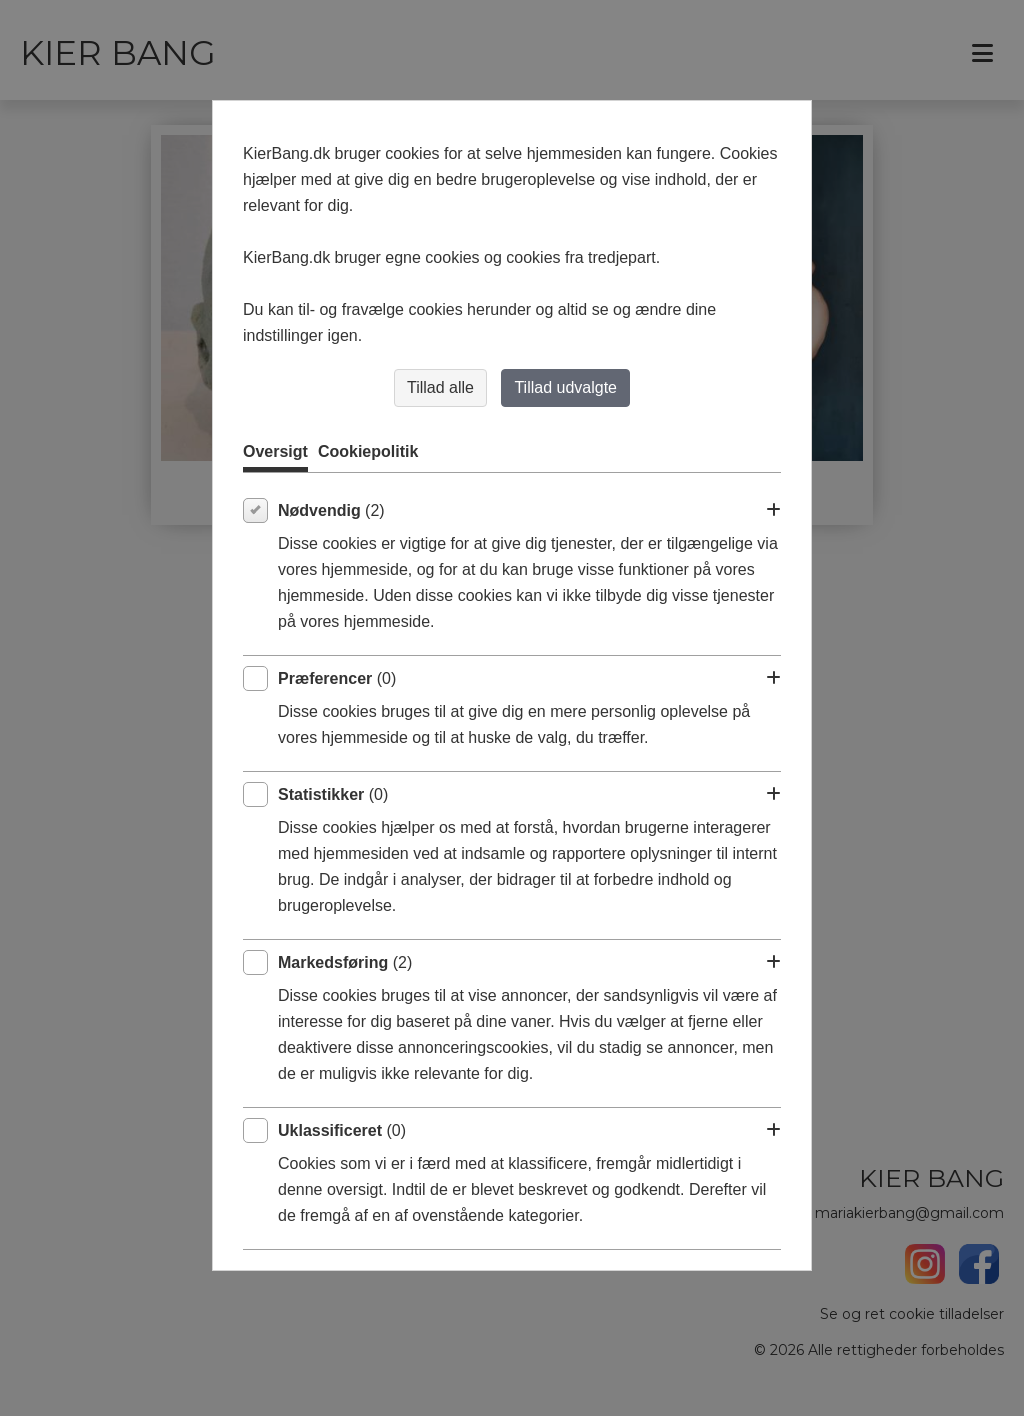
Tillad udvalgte (565, 387)
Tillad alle (440, 387)
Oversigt (275, 451)
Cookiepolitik (368, 451)
